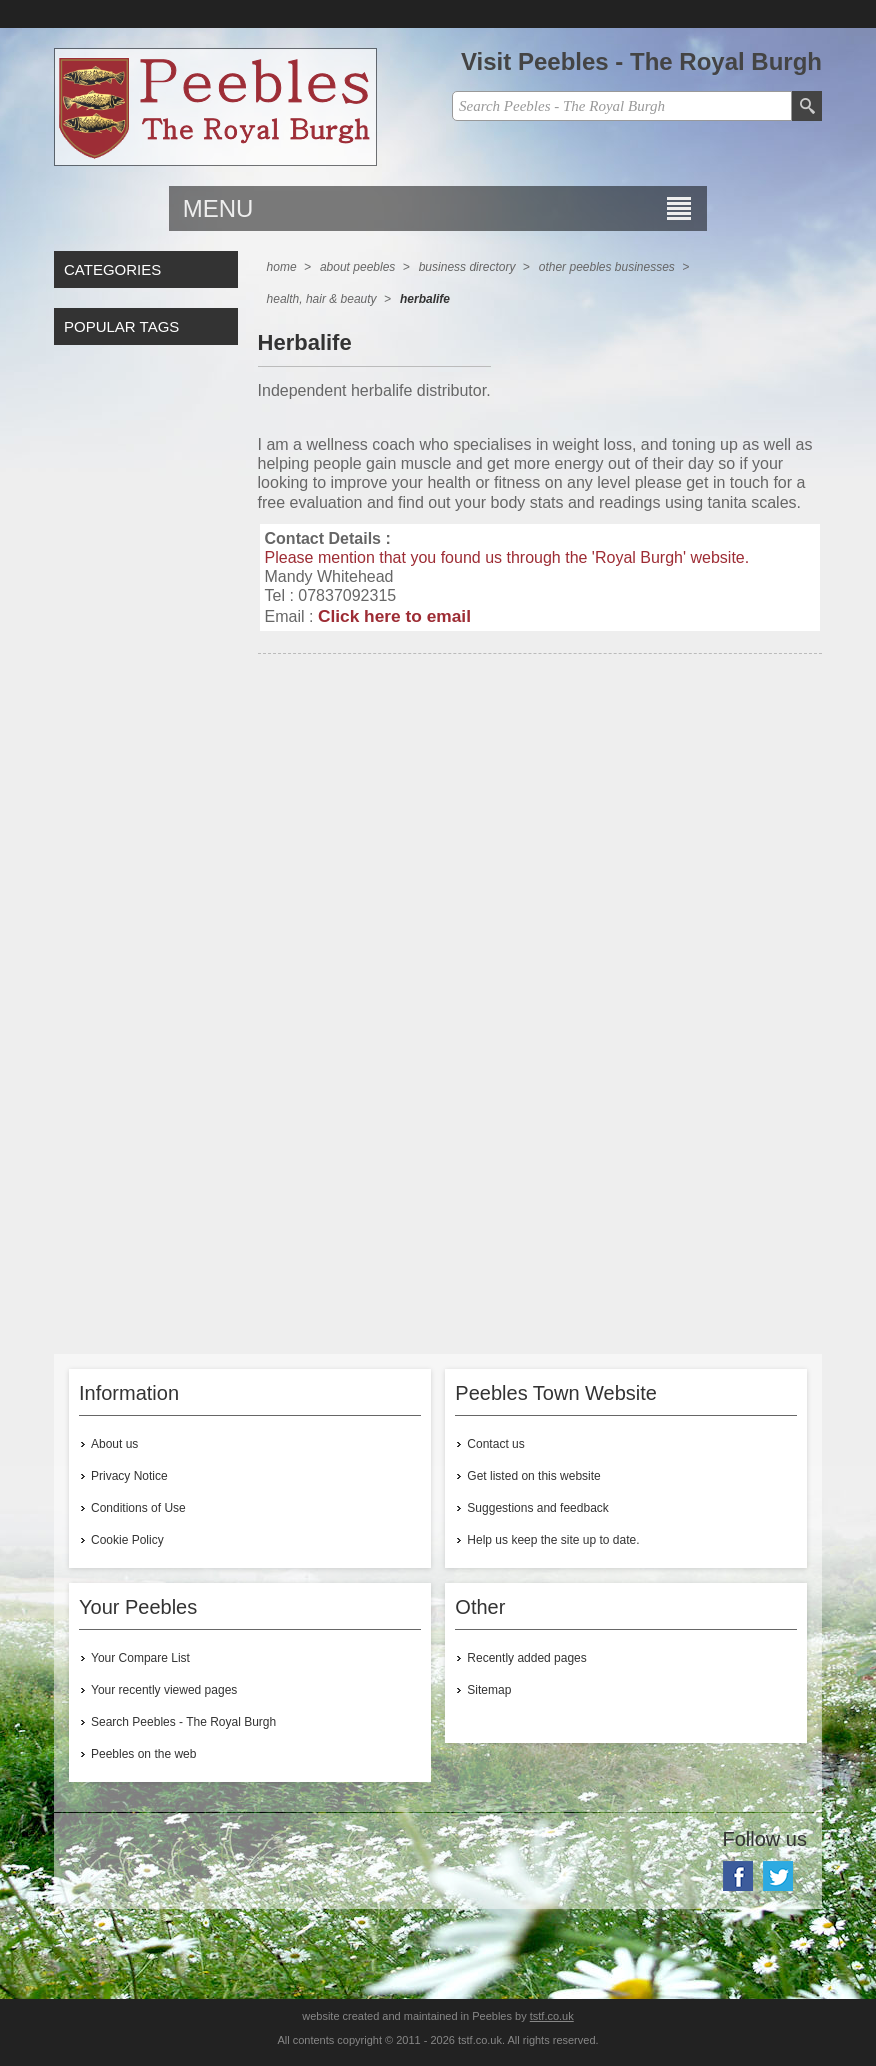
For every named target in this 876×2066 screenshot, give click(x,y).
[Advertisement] (540, 844)
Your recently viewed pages (164, 1690)
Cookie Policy (127, 1540)
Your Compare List (140, 1658)
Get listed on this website (533, 1476)
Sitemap (489, 1690)
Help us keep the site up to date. (553, 1540)
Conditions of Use (138, 1508)
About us (114, 1444)
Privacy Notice (129, 1476)
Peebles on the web (143, 1754)
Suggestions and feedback (537, 1508)
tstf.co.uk (552, 2016)
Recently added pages (526, 1658)
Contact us (495, 1444)
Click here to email (394, 616)
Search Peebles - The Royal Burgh (183, 1722)
